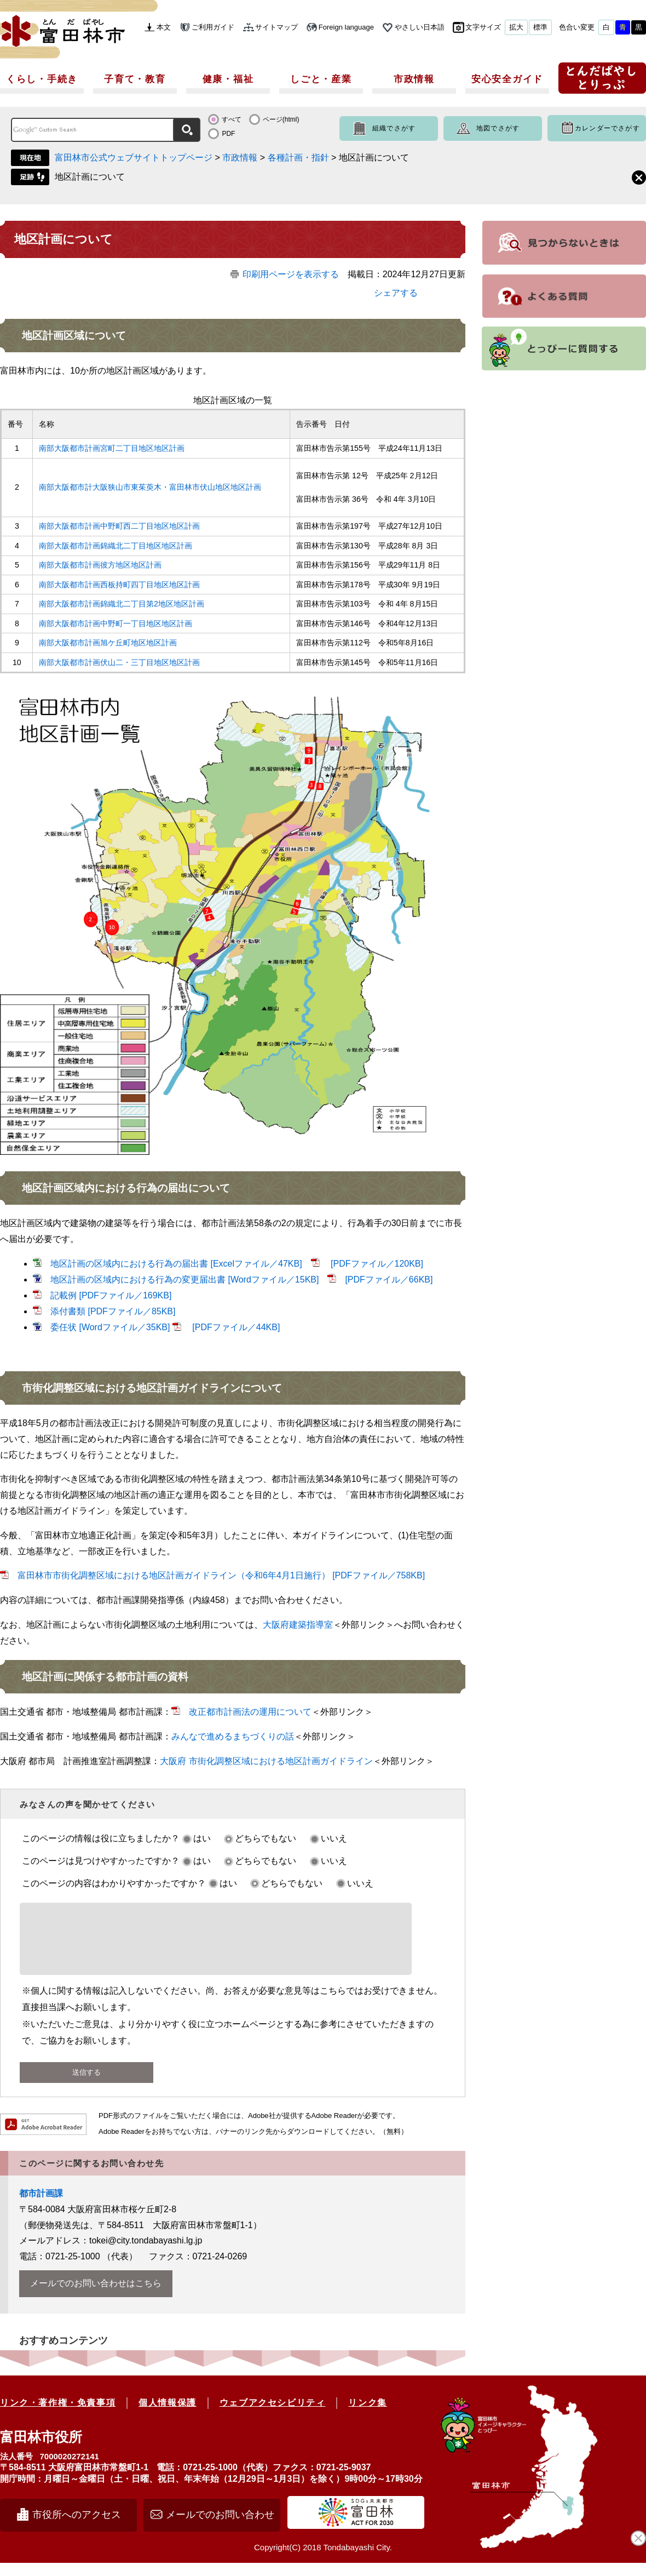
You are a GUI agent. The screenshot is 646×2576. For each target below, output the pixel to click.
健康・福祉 (228, 79)
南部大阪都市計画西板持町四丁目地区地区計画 (119, 584)
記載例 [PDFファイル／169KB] (110, 1295)
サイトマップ (276, 27)
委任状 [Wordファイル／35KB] (110, 1327)
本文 (164, 27)
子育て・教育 (134, 79)
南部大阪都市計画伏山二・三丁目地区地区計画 (119, 662)
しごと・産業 (320, 79)
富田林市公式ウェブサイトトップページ (133, 157)
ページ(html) (281, 119)
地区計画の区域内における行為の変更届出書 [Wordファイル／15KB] (184, 1279)
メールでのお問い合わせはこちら (96, 2296)
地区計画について (90, 176)
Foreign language (346, 27)
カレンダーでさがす (607, 128)
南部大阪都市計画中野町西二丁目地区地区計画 (119, 526)
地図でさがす (498, 128)
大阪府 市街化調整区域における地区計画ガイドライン (266, 1761)
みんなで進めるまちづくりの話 (232, 1736)
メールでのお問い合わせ (220, 2527)
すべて (231, 119)
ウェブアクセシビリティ (273, 2415)
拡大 (516, 27)
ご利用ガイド (213, 27)
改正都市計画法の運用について (250, 1711)
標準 (540, 27)
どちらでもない (265, 1838)
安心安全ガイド (507, 79)
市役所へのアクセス (76, 2527)
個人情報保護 (168, 2415)
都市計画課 (41, 2206)
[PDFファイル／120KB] (375, 1263)
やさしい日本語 (420, 27)
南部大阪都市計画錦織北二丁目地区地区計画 (115, 545)
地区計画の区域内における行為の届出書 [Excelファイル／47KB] (176, 1263)
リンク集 (367, 2415)
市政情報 (414, 79)
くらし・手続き (42, 79)
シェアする (396, 292)
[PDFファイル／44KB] (235, 1327)
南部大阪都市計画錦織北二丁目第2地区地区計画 (121, 603)
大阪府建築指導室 (298, 1624)
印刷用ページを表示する (291, 274)
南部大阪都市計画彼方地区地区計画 (100, 564)
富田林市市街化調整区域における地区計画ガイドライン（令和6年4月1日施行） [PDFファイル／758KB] (221, 1575)
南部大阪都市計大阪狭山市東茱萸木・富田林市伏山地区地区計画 (150, 487)
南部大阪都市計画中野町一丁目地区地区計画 (115, 623)
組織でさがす (394, 128)
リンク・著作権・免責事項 (58, 2415)
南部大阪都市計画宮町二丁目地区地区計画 (111, 448)
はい (202, 1838)
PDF (228, 134)
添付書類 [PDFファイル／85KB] (112, 1311)
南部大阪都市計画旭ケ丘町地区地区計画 (108, 642)
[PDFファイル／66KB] (388, 1279)
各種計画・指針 (298, 157)
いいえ (334, 1838)
